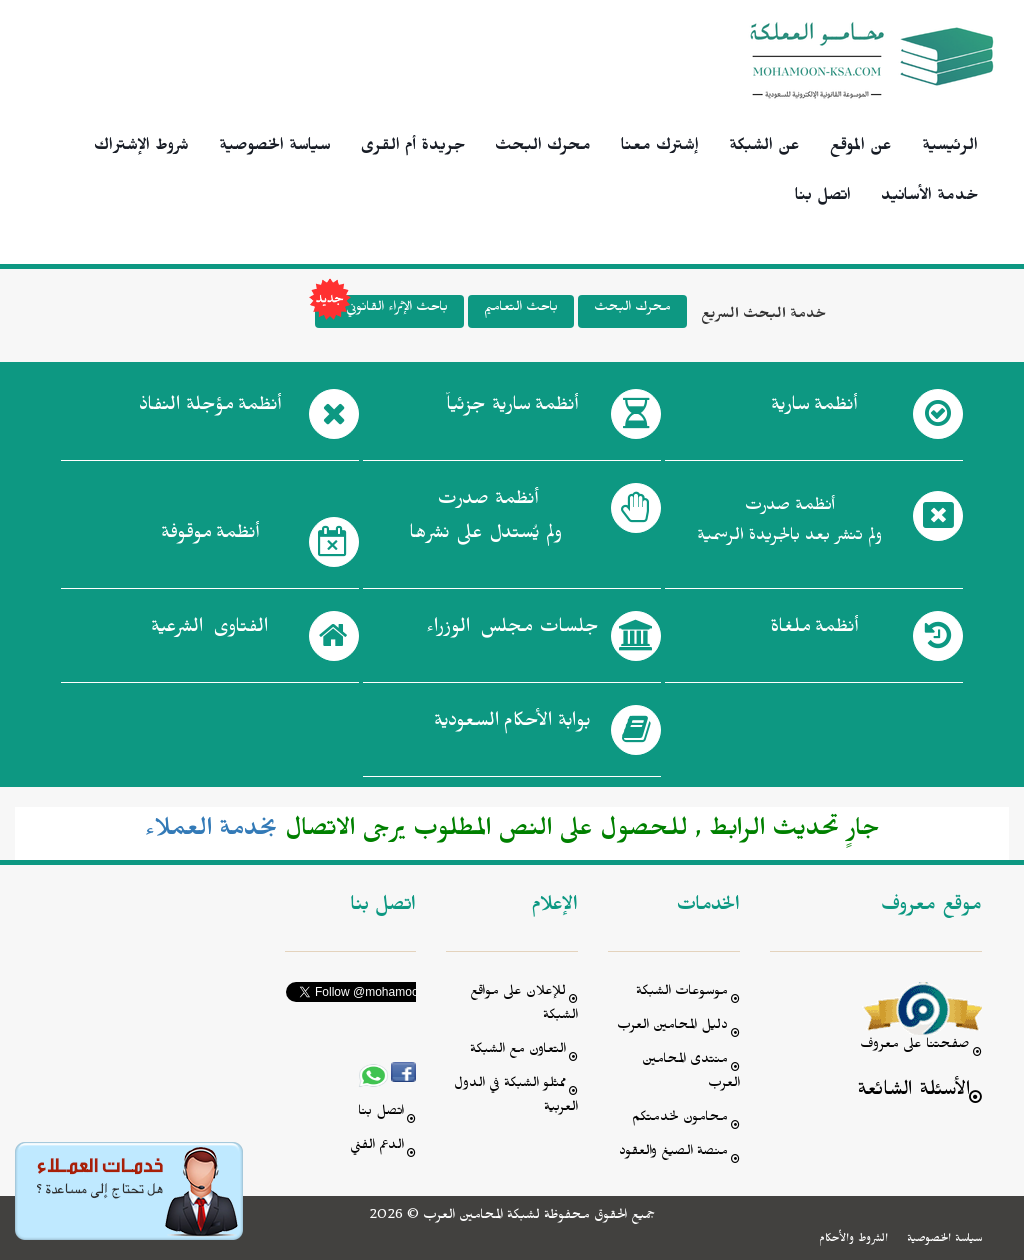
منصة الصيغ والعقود (673, 1153)
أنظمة (814, 409)
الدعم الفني (377, 1147)
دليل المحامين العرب (672, 1027)
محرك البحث (543, 148)
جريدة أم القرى (413, 148)
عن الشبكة (764, 148)
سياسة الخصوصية (275, 148)
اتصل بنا (823, 198)
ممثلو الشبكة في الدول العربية (516, 1097)
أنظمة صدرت (485, 522)
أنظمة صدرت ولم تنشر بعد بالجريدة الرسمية (789, 523)
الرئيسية (950, 148)
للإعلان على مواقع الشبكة (524, 1005)
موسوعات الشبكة (682, 993)
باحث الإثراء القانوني (381, 311)
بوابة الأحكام (512, 725)
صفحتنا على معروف (915, 1046)
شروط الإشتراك (141, 148)
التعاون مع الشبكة (518, 1051)
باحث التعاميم (521, 309)
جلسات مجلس (512, 631)
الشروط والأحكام (853, 1240)
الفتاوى (209, 631)
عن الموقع (861, 148)
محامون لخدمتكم (680, 1119)
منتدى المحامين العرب (691, 1073)
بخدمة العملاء (211, 833)
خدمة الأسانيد (929, 198)
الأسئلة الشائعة (913, 1092)
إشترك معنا (660, 148)
